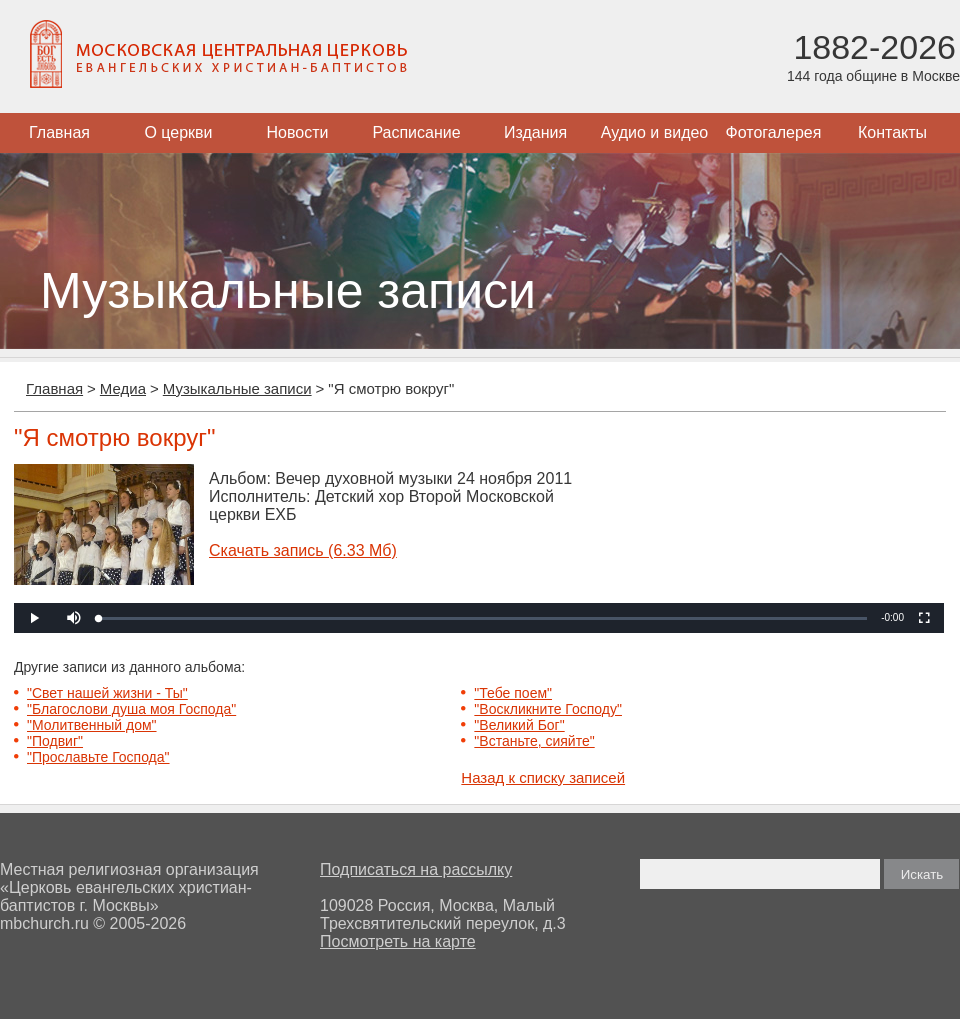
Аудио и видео (655, 132)
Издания (535, 132)
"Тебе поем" (513, 693)
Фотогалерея (774, 132)
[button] (74, 618)
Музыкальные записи (237, 388)
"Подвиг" (55, 741)
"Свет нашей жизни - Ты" (107, 693)
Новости (298, 132)
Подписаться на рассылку (416, 869)
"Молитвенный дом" (92, 725)
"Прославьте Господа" (98, 757)
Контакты (892, 132)
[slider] (483, 618)
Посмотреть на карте (398, 941)
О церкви (178, 132)
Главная (59, 132)
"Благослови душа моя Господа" (131, 709)
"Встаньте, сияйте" (534, 741)
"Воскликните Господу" (548, 709)
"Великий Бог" (519, 725)
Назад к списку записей (543, 777)
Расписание (416, 132)
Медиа (123, 388)
